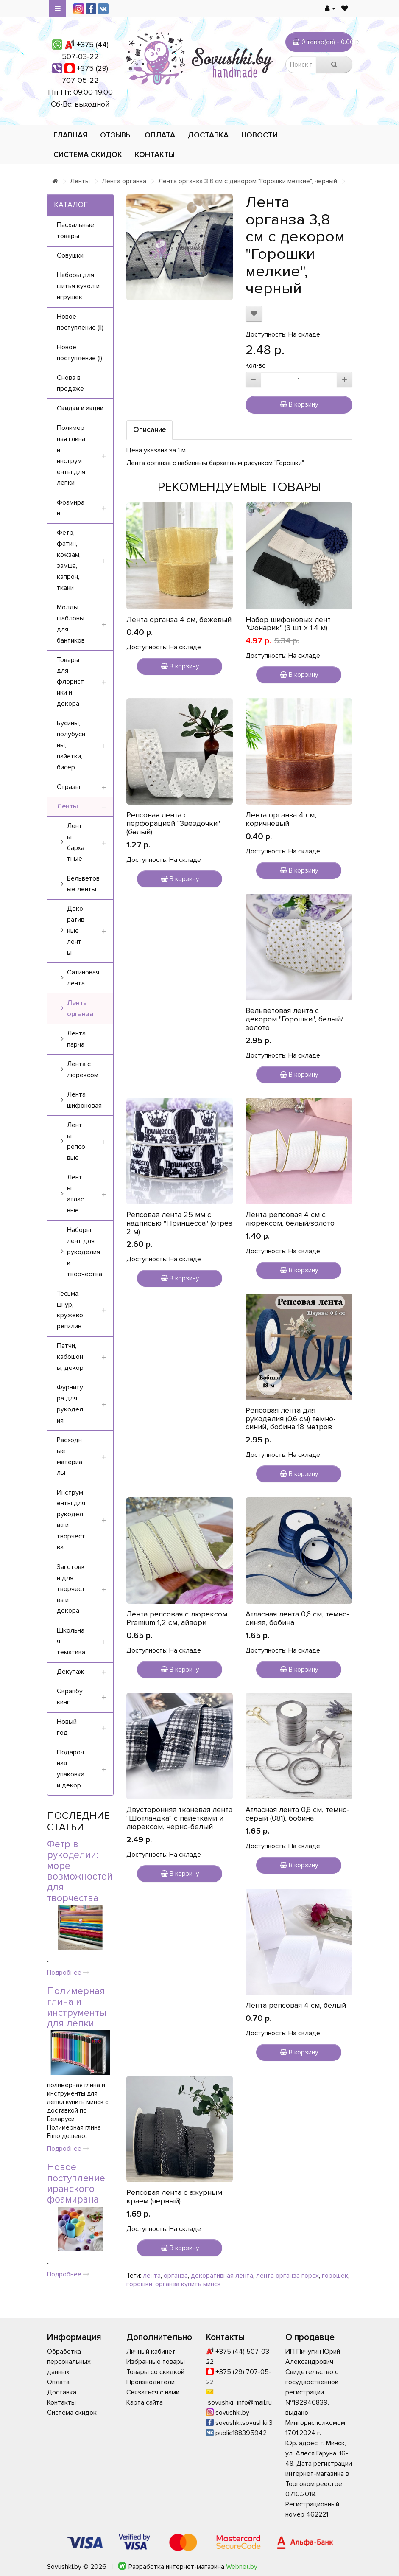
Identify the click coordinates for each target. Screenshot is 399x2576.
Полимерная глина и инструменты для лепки (76, 2007)
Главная (70, 135)
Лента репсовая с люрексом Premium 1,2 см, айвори (176, 1618)
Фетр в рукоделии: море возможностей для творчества (79, 1871)
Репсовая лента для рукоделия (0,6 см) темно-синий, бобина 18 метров (291, 1419)
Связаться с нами (152, 2392)
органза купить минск (188, 2284)
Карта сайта (144, 2402)
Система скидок (87, 154)
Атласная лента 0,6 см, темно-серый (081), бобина (297, 1814)
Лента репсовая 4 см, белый (296, 2005)
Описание (149, 429)
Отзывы (116, 135)
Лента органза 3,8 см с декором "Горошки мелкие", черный (247, 181)
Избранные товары (155, 2361)
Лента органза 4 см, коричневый (281, 819)
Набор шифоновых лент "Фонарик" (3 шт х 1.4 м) (288, 624)
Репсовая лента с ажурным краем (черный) (174, 2197)
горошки (139, 2284)
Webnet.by (241, 2566)
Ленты (80, 181)
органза (176, 2275)
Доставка (208, 135)
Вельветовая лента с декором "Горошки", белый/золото (294, 1019)
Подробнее (68, 1972)
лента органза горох (287, 2275)
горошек (335, 2275)
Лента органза (124, 181)
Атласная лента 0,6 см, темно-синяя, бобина (297, 1618)
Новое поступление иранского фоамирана (76, 2183)
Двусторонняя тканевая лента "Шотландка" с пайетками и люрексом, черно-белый (179, 1818)
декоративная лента (222, 2275)
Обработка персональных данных (69, 2361)
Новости (259, 135)
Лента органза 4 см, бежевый (179, 619)
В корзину (299, 404)
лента (152, 2275)
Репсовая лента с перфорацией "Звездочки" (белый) (173, 823)
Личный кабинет (151, 2351)
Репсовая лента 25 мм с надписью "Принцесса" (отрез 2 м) (179, 1223)
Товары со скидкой (155, 2372)
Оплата (160, 135)
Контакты (155, 154)
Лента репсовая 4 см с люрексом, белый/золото (290, 1219)
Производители (150, 2382)
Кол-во (256, 365)
